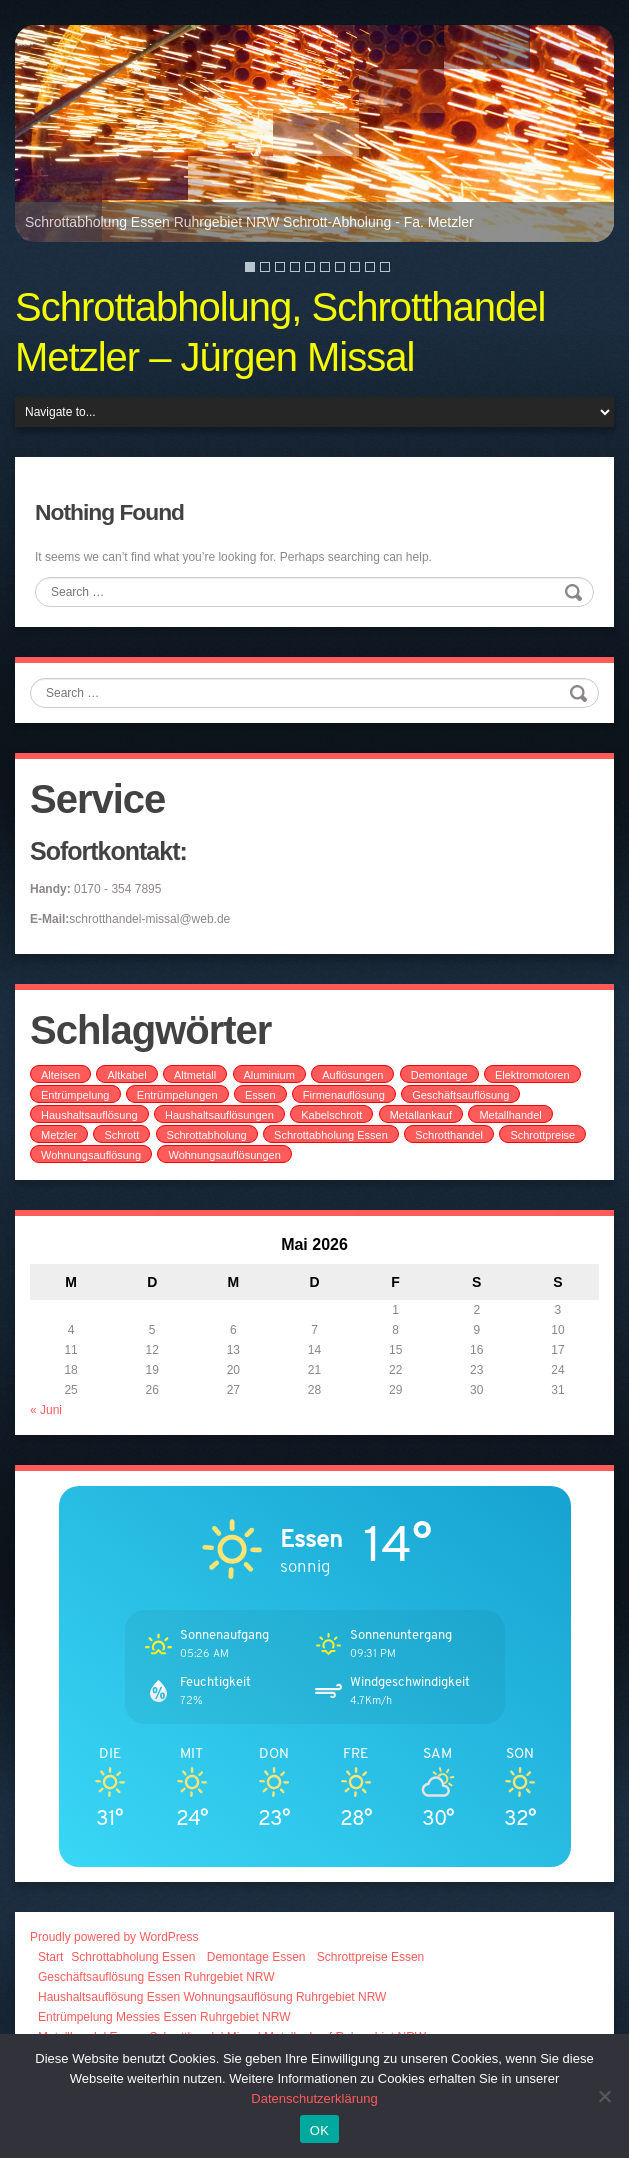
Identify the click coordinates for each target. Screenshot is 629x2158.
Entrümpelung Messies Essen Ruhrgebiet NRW (164, 2017)
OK (319, 2130)
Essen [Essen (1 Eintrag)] (260, 1095)
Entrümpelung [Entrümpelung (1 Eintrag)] (75, 1095)
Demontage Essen (256, 1957)
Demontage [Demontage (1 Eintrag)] (439, 1075)
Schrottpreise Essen (370, 1957)
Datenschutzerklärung (314, 2098)
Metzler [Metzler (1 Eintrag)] (59, 1135)
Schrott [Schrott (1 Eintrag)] (121, 1135)
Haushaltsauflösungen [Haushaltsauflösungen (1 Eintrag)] (219, 1115)
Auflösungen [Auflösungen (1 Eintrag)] (352, 1075)
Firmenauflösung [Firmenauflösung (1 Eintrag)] (344, 1095)
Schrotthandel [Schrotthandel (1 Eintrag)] (449, 1135)
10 (385, 267)
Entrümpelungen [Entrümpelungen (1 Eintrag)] (177, 1095)
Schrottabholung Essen (133, 1957)
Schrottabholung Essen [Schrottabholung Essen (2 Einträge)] (331, 1135)
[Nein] (604, 2096)
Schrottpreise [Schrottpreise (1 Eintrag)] (542, 1135)
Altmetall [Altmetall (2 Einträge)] (195, 1075)
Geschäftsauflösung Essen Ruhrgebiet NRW (156, 1977)
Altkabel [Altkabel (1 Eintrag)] (126, 1075)
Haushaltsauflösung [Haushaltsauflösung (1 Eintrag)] (89, 1115)
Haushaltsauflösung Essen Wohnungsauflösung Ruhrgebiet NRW (212, 1997)
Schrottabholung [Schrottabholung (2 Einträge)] (207, 1135)
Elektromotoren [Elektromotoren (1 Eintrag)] (532, 1075)
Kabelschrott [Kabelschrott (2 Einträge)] (331, 1115)
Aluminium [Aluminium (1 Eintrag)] (269, 1075)
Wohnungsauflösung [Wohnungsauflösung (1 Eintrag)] (91, 1155)
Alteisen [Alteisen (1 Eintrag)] (60, 1075)
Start (50, 1957)
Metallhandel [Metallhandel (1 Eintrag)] (510, 1115)
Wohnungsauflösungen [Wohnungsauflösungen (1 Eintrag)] (224, 1155)
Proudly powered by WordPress (114, 1937)
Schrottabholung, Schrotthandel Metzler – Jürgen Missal (280, 332)
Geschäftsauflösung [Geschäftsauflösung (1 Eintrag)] (460, 1095)
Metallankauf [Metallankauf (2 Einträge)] (421, 1115)
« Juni (46, 1410)
